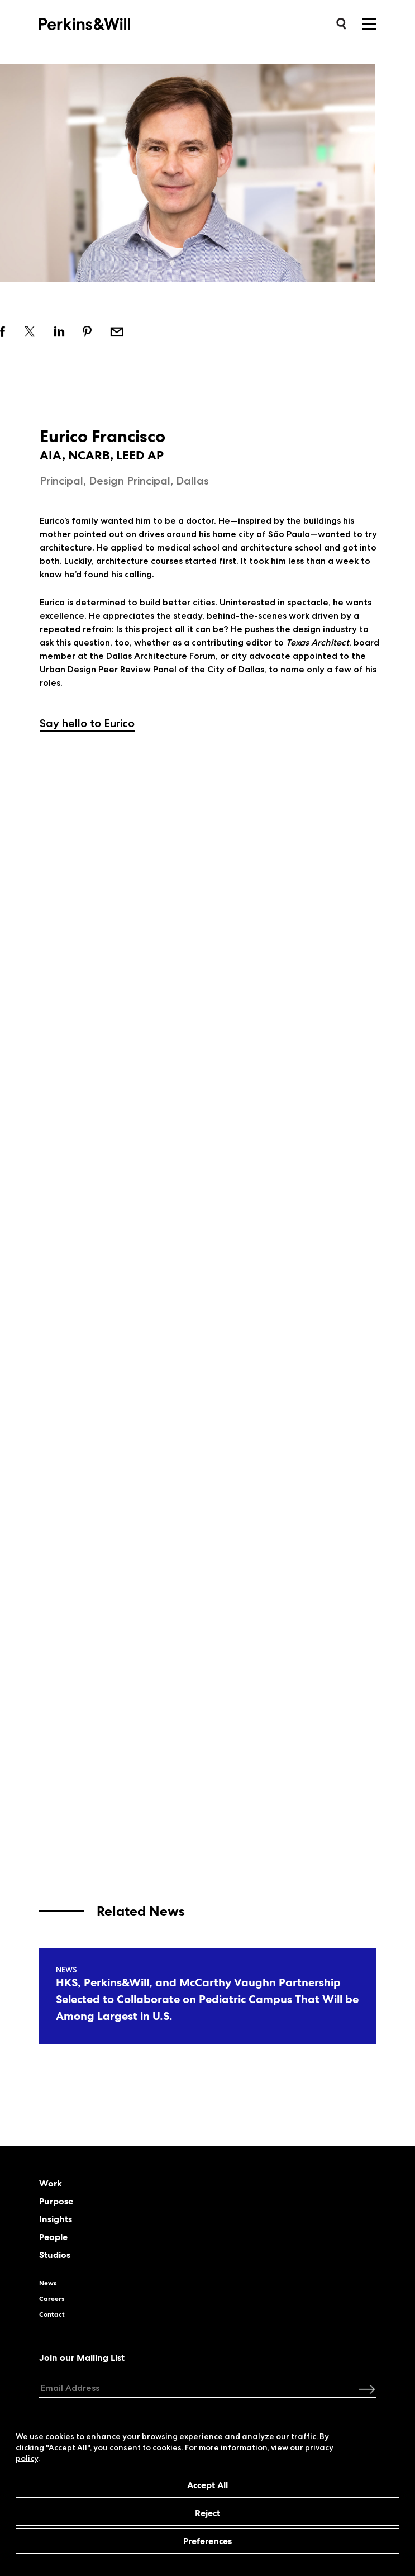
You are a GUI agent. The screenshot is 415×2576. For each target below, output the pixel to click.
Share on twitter (30, 331)
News (47, 2283)
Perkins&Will (102, 23)
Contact (52, 2314)
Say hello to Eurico (87, 723)
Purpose (56, 2201)
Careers (51, 2298)
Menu (369, 24)
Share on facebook (3, 331)
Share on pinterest (87, 331)
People (53, 2237)
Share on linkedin (59, 331)
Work (50, 2183)
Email (116, 331)
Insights (55, 2219)
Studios (54, 2255)
